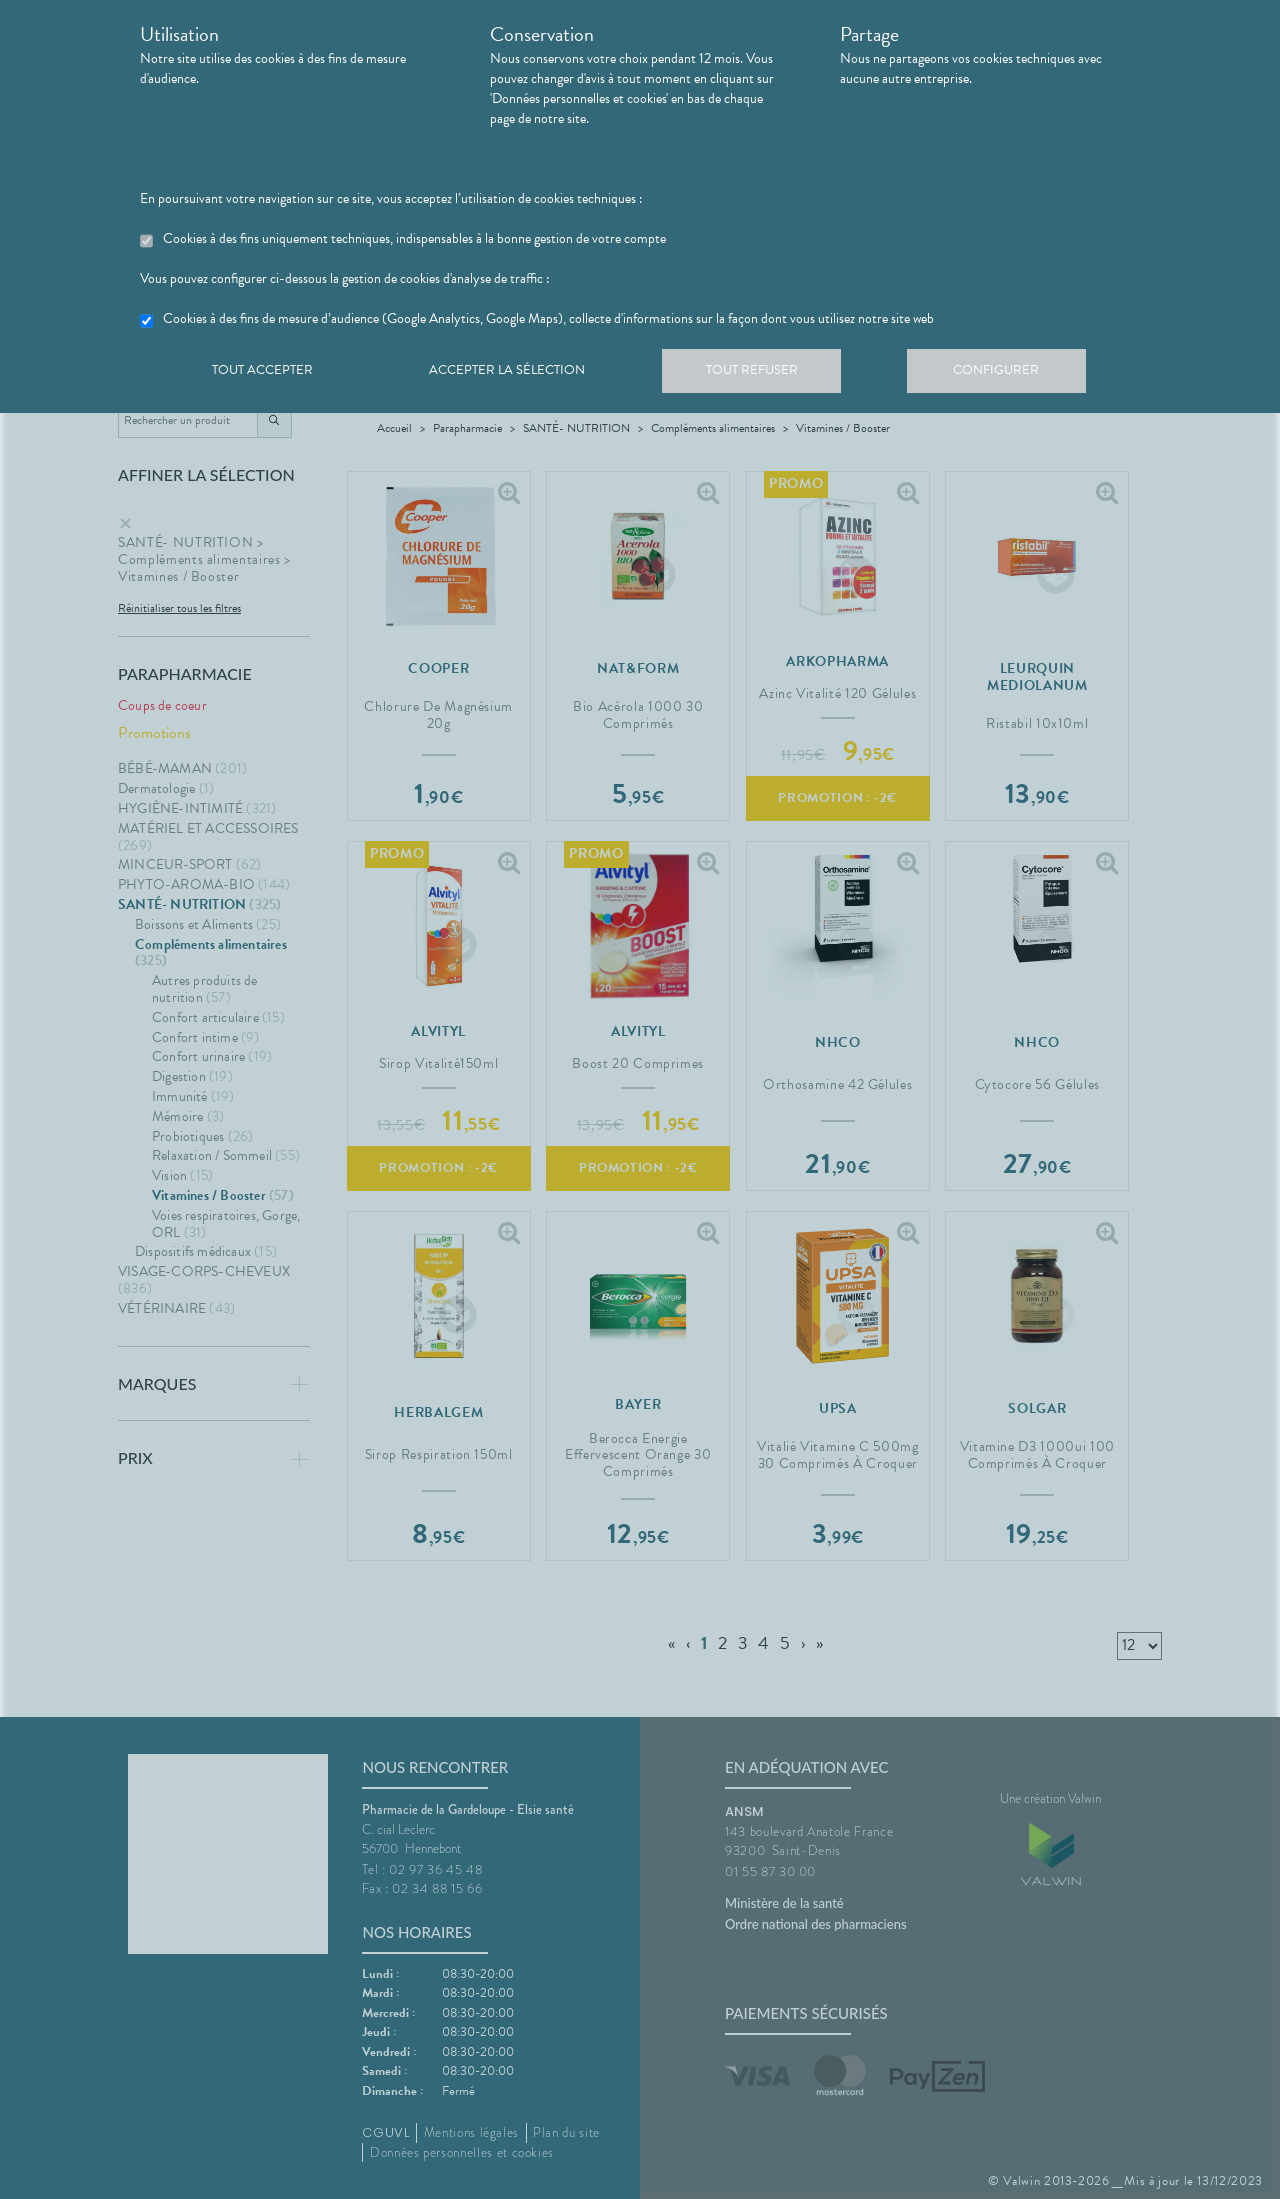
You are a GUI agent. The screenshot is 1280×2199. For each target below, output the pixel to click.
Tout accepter (265, 374)
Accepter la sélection (515, 374)
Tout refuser (765, 374)
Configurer (1015, 374)
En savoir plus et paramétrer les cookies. (248, 159)
